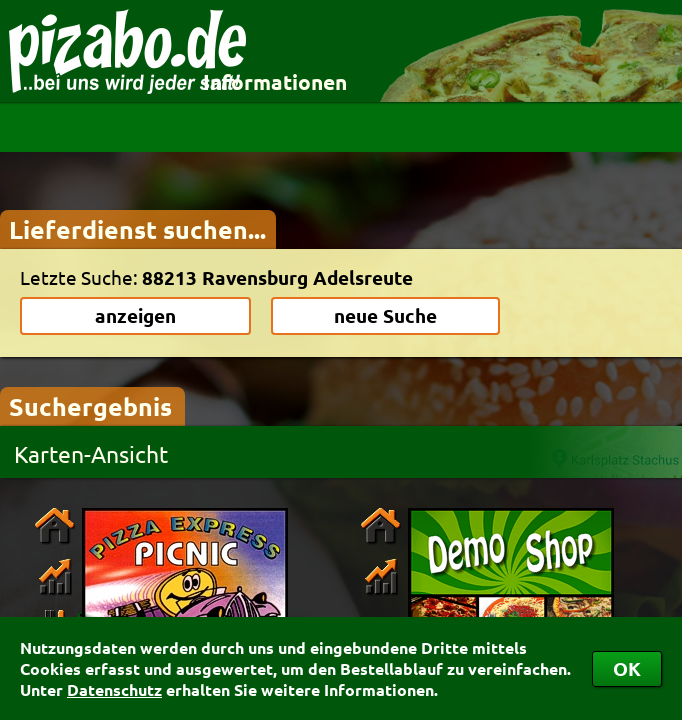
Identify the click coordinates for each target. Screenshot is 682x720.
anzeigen (135, 315)
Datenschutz (114, 689)
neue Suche (385, 315)
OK (627, 668)
